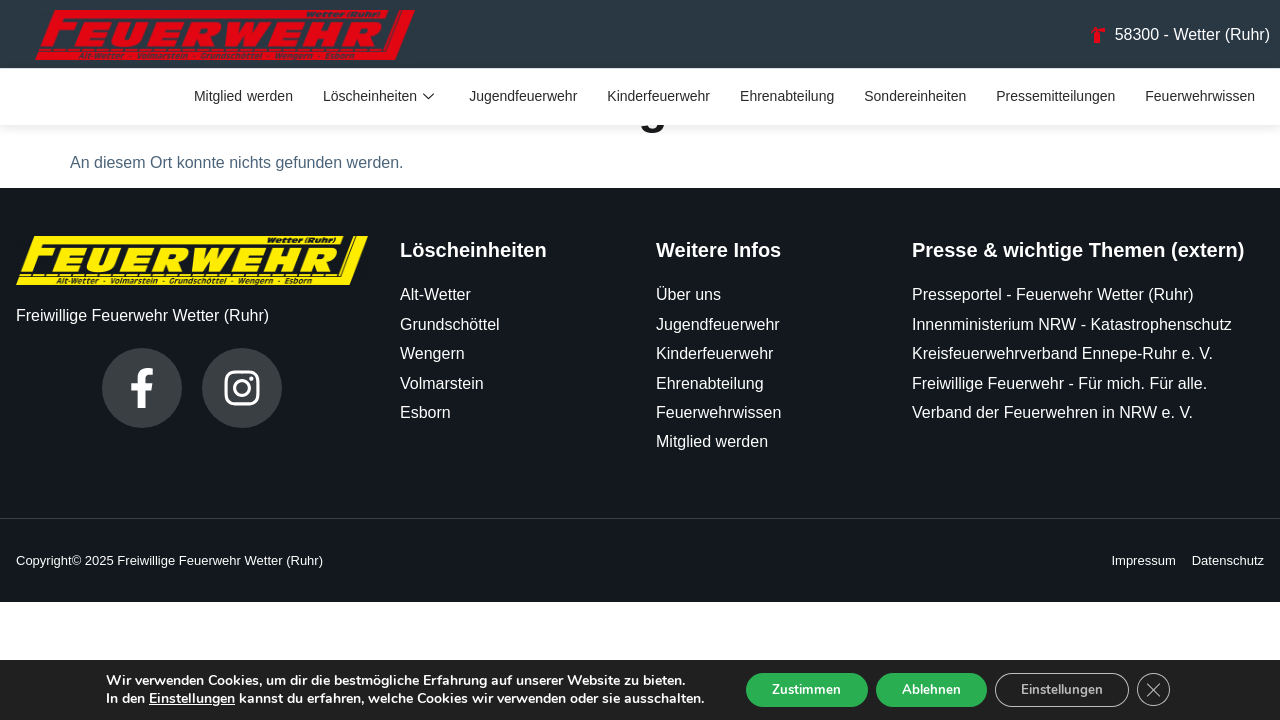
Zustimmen (795, 688)
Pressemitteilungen (1055, 98)
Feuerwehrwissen (1200, 98)
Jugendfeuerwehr (523, 98)
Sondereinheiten (915, 98)
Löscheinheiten (381, 98)
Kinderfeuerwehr (658, 98)
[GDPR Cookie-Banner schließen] (1169, 689)
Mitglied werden (243, 98)
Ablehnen (929, 688)
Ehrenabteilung (787, 98)
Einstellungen (175, 698)
